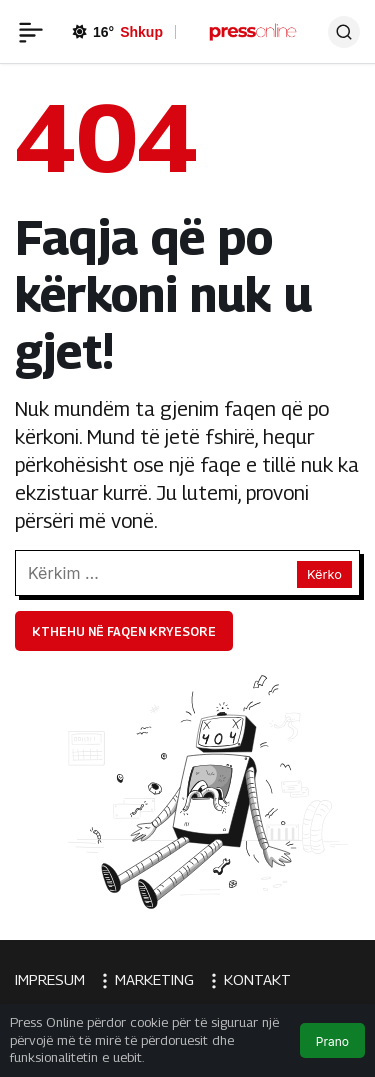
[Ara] (344, 32)
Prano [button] (332, 1041)
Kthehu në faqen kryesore (124, 631)
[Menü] (31, 32)
